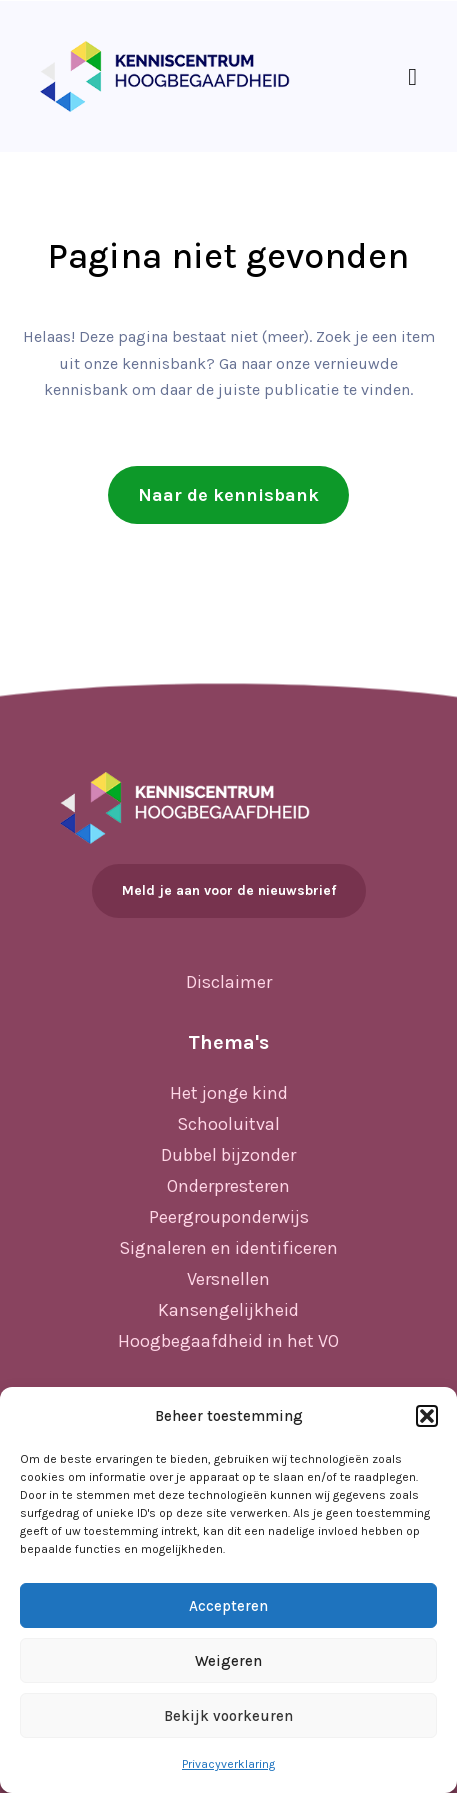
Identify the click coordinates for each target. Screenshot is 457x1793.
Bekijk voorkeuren (228, 1716)
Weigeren (228, 1661)
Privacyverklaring (228, 1764)
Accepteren (228, 1606)
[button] (427, 1416)
